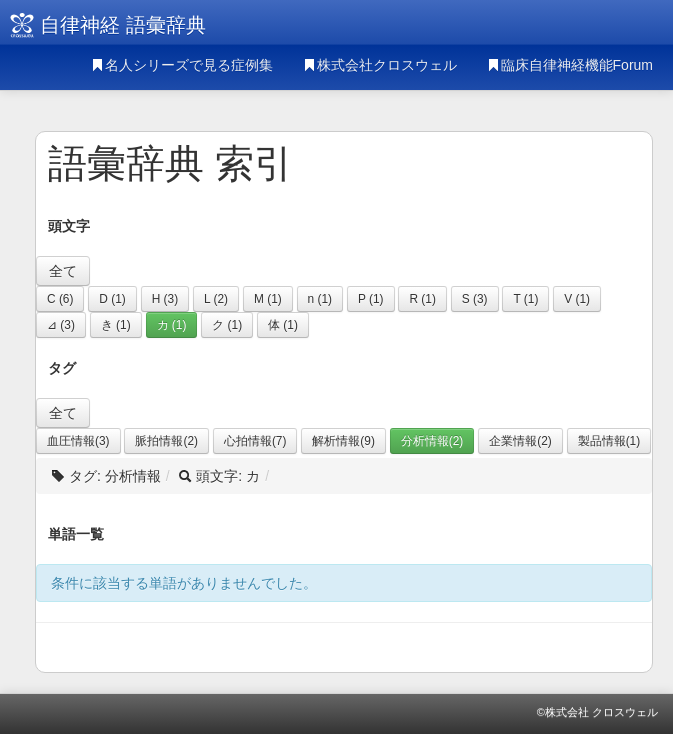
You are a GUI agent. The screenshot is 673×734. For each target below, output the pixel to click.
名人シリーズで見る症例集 (182, 65)
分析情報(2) (432, 441)
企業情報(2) (520, 441)
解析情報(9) (343, 441)
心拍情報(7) (255, 441)
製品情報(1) (609, 441)
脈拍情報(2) (166, 441)
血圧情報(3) (78, 441)
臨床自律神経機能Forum (570, 65)
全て (63, 271)
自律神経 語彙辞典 (123, 25)
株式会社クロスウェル (380, 65)
